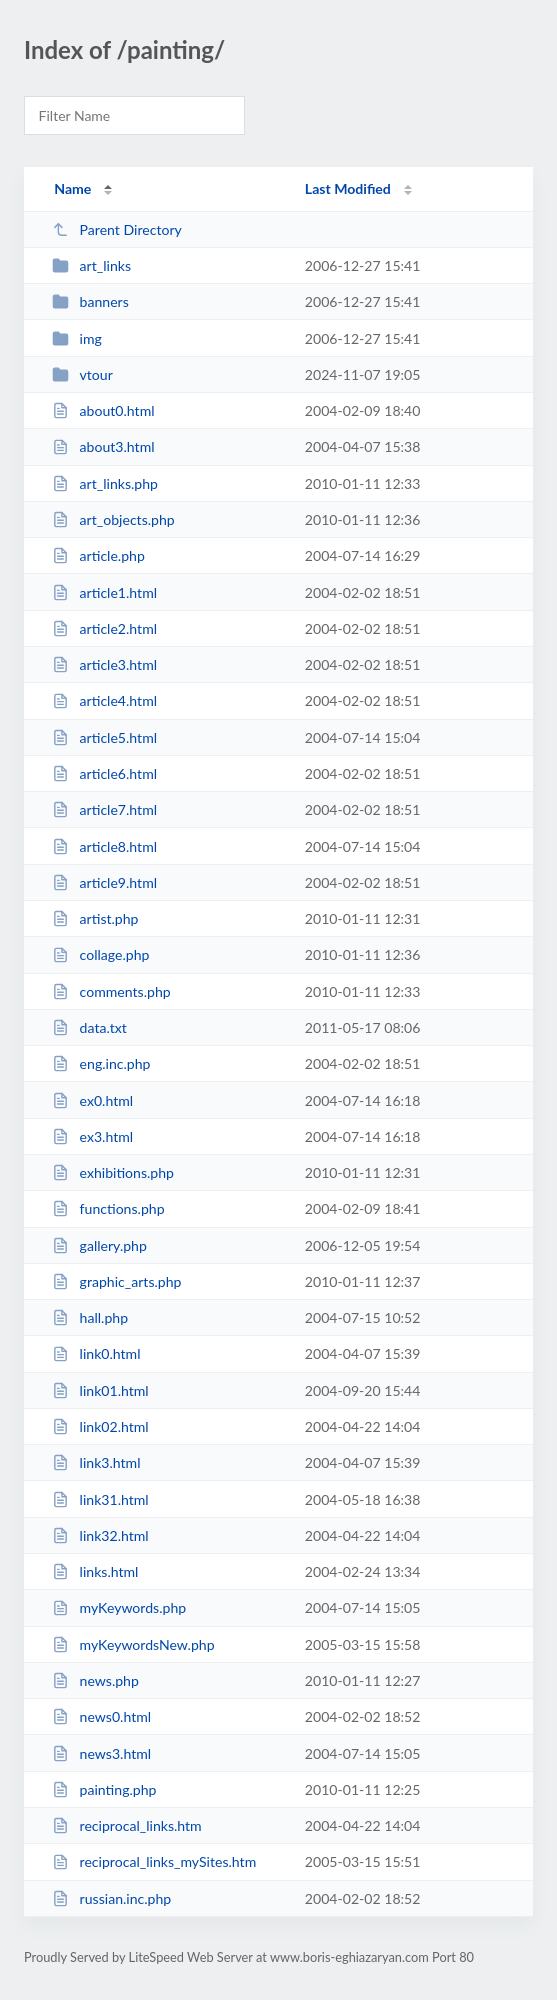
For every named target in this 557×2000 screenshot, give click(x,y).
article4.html (104, 700)
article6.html (104, 773)
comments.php (111, 991)
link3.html (96, 1462)
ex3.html (92, 1136)
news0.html (101, 1716)
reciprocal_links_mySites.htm (154, 1861)
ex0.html (92, 1100)
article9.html (104, 882)
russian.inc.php (111, 1898)
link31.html (100, 1499)
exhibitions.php (113, 1172)
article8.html (104, 846)
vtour (82, 374)
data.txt (89, 1027)
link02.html (100, 1426)
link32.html (100, 1535)
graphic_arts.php (116, 1281)
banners (90, 301)
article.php (98, 555)
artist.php (95, 918)
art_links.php (105, 483)
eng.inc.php (101, 1063)
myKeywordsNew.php (133, 1644)
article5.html (104, 737)
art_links (91, 265)
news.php (95, 1680)
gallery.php (99, 1245)
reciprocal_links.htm (127, 1825)
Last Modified (348, 188)
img (77, 338)
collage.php (100, 954)
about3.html (103, 446)
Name (72, 188)
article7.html (104, 809)
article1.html (104, 592)
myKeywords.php (119, 1607)
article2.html (104, 628)
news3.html (101, 1753)
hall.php (90, 1317)
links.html (95, 1571)
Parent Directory (117, 229)
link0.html (96, 1353)
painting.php (104, 1789)
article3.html (104, 664)
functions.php (108, 1208)
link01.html (100, 1390)
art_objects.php (113, 519)
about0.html (103, 410)
